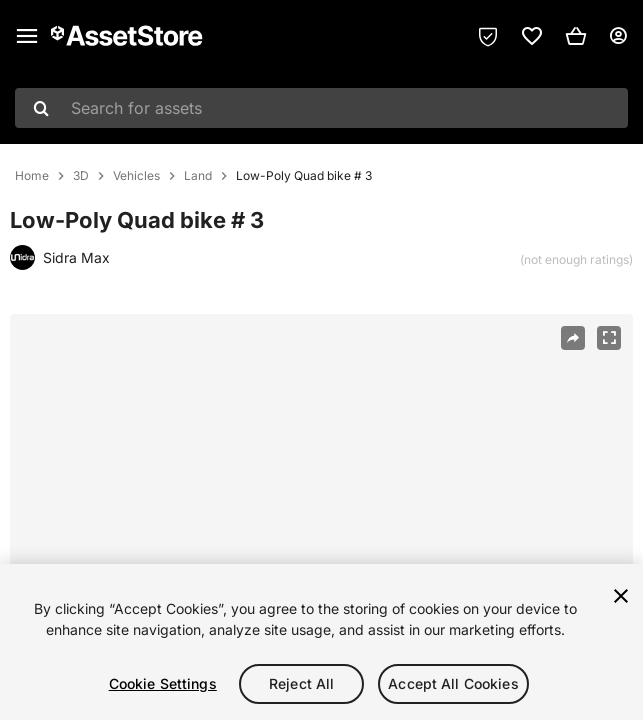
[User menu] (618, 36)
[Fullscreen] (609, 338)
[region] (321, 522)
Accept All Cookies (453, 683)
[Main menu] (27, 36)
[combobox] (321, 108)
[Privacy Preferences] (488, 36)
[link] (532, 36)
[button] (576, 36)
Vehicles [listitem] (136, 176)
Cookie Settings (163, 683)
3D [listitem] (81, 176)
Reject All (301, 683)
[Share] (573, 338)
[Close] (621, 596)
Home (32, 176)
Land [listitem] (198, 176)
